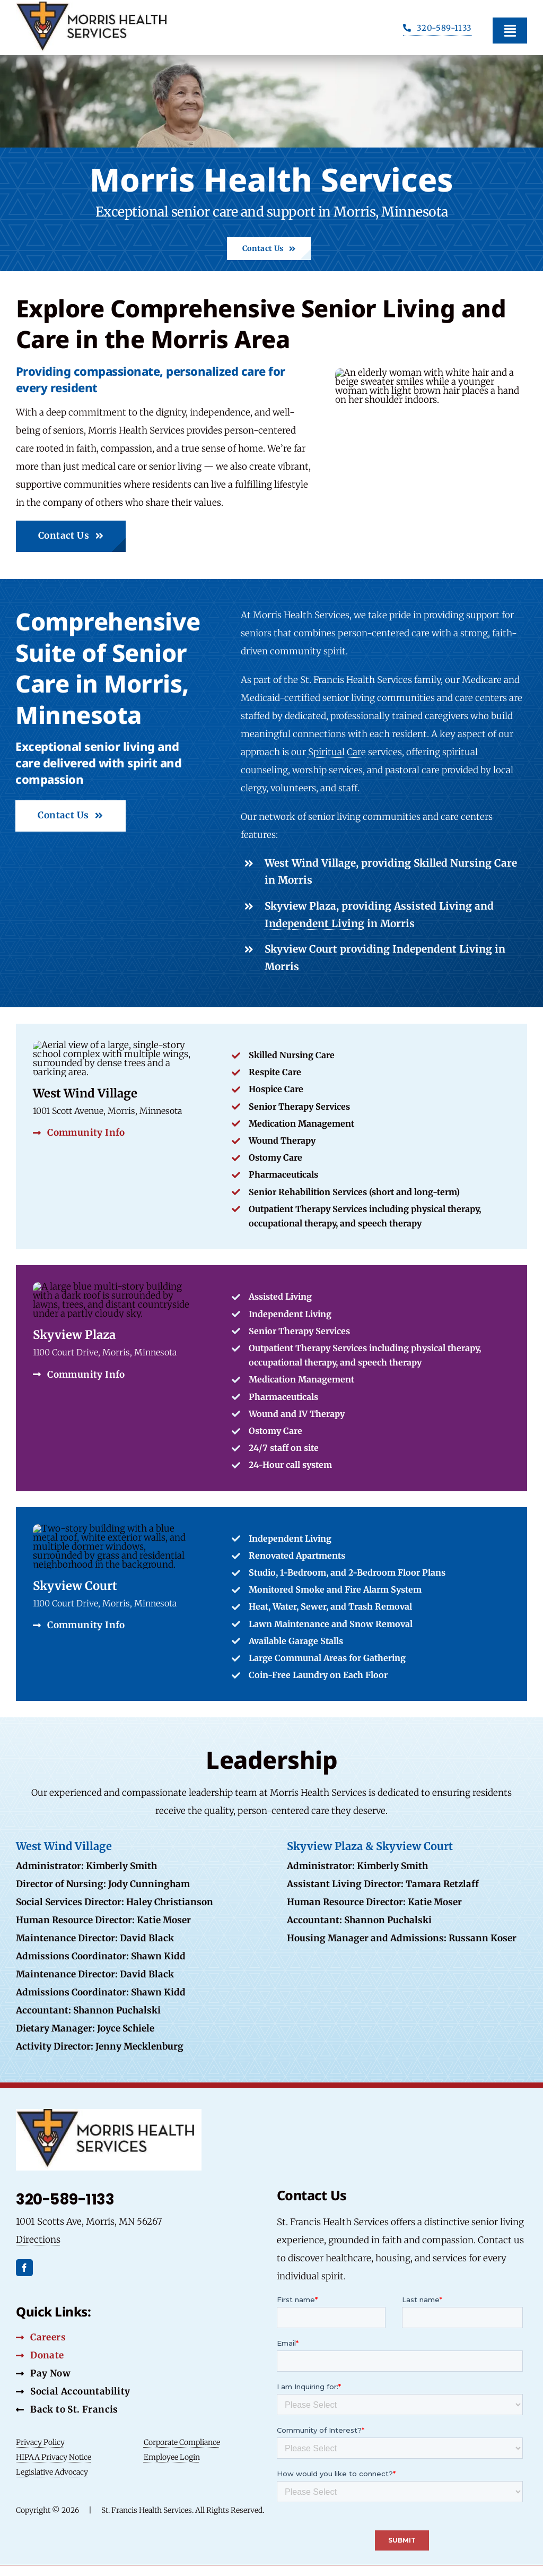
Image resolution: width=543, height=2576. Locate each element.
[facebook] (24, 2267)
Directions (38, 2239)
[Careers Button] (41, 2337)
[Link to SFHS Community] (271, 1604)
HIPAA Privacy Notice (53, 2457)
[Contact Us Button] (269, 248)
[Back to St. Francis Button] (67, 2409)
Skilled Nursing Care (465, 863)
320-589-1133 (65, 2199)
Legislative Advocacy (52, 2472)
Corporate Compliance (182, 2442)
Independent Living (314, 923)
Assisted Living (433, 906)
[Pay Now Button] (43, 2373)
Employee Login (172, 2457)
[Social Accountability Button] (73, 2391)
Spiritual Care (337, 752)
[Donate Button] (40, 2355)
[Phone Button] (437, 29)
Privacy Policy (40, 2442)
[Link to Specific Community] (271, 1378)
